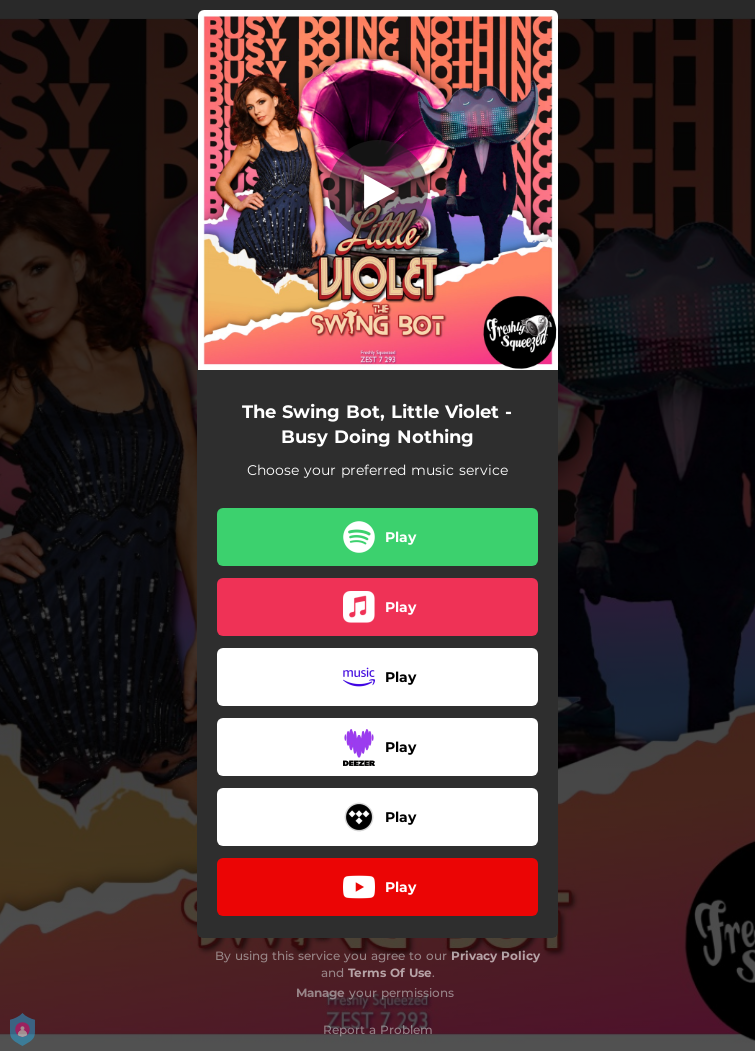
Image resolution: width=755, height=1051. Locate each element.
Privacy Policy (495, 955)
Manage (320, 992)
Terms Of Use (390, 972)
